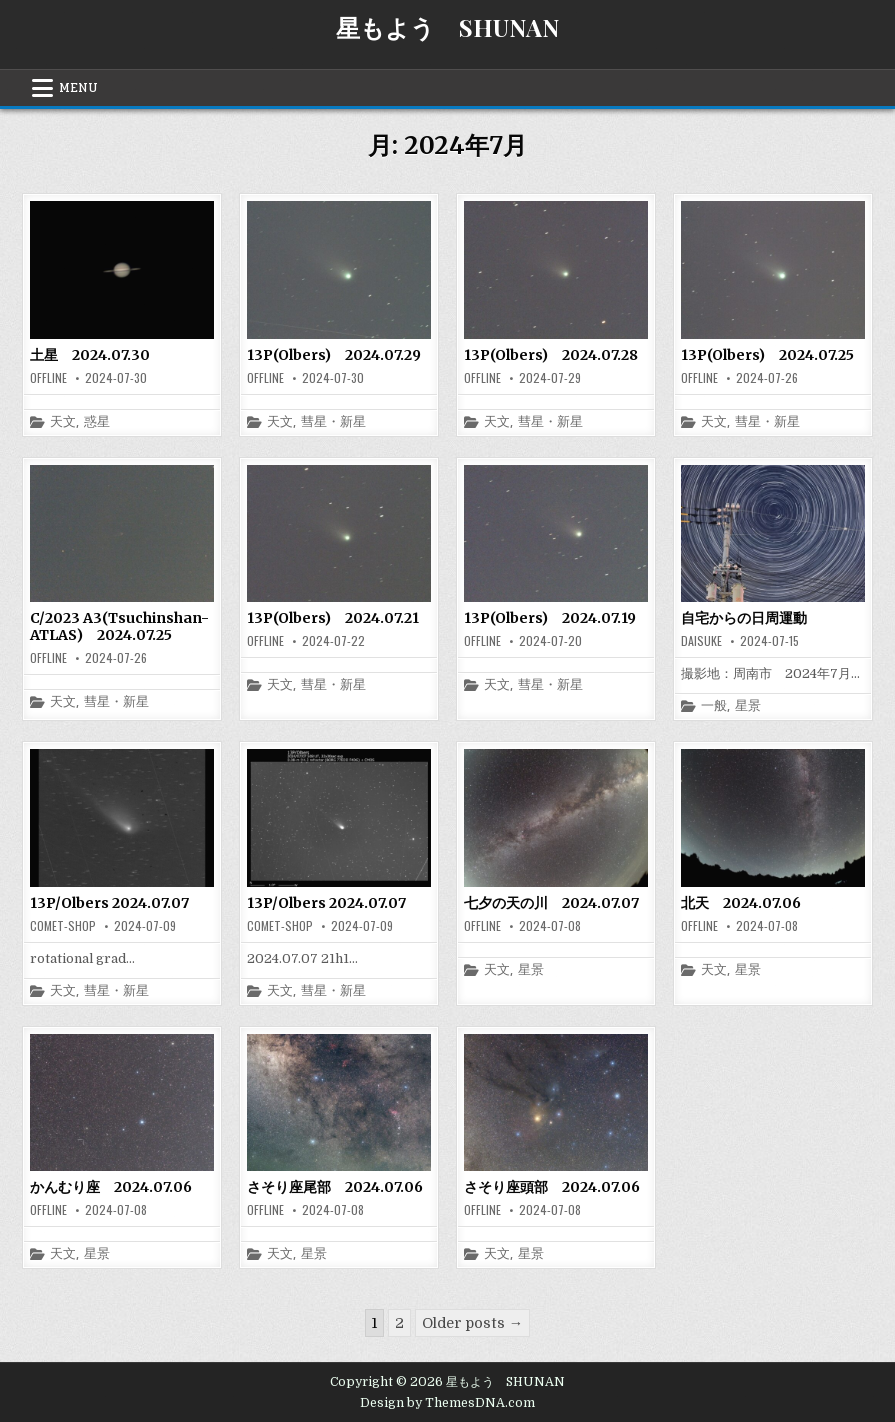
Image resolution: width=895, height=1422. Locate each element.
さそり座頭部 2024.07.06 (552, 1187)
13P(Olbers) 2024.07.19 (550, 618)
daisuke (701, 641)
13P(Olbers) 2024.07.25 (767, 355)
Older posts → (472, 1323)
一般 (714, 706)
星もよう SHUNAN (447, 27)
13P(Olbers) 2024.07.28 (551, 355)
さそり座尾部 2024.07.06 (335, 1187)
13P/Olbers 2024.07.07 (109, 903)
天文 (63, 422)
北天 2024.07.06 (741, 903)
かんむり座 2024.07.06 (111, 1187)
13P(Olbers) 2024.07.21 (333, 618)
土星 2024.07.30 (90, 355)
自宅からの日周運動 (744, 618)
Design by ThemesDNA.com (447, 1403)
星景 (748, 706)
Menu (78, 88)
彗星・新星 (333, 422)
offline (48, 378)
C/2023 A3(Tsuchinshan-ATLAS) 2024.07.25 (119, 626)
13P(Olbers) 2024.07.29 (334, 355)
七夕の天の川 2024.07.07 (551, 903)
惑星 (97, 422)
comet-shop (63, 926)
